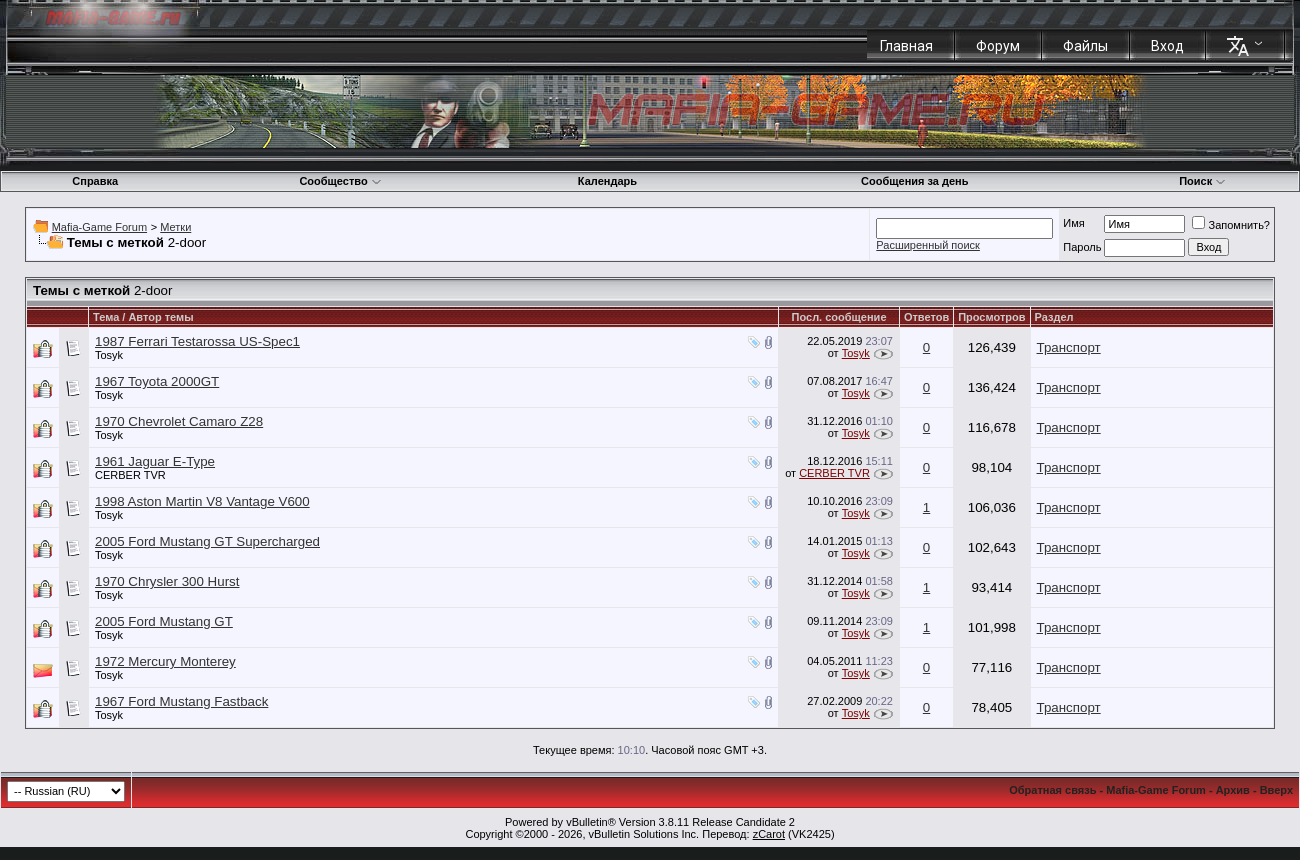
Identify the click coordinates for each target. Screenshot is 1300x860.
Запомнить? (1231, 225)
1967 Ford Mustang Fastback (181, 701)
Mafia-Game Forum (99, 227)
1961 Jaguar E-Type (155, 461)
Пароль (1082, 247)
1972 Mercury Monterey (165, 661)
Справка (95, 181)
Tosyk (109, 355)
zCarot (769, 834)
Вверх (1276, 790)
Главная (906, 46)
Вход (1167, 46)
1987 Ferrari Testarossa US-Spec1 (197, 341)
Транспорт (1069, 347)
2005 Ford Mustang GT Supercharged (207, 541)
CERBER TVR (130, 475)
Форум (998, 46)
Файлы (1085, 46)
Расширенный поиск (928, 245)
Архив (1233, 790)
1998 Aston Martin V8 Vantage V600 (202, 501)
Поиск (1202, 181)
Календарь (607, 181)
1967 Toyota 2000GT (157, 381)
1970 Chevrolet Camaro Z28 (179, 421)
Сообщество (340, 181)
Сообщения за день (914, 181)
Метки (175, 227)
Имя (1073, 223)
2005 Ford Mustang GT (164, 621)
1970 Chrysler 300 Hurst (167, 581)
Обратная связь (1052, 790)
